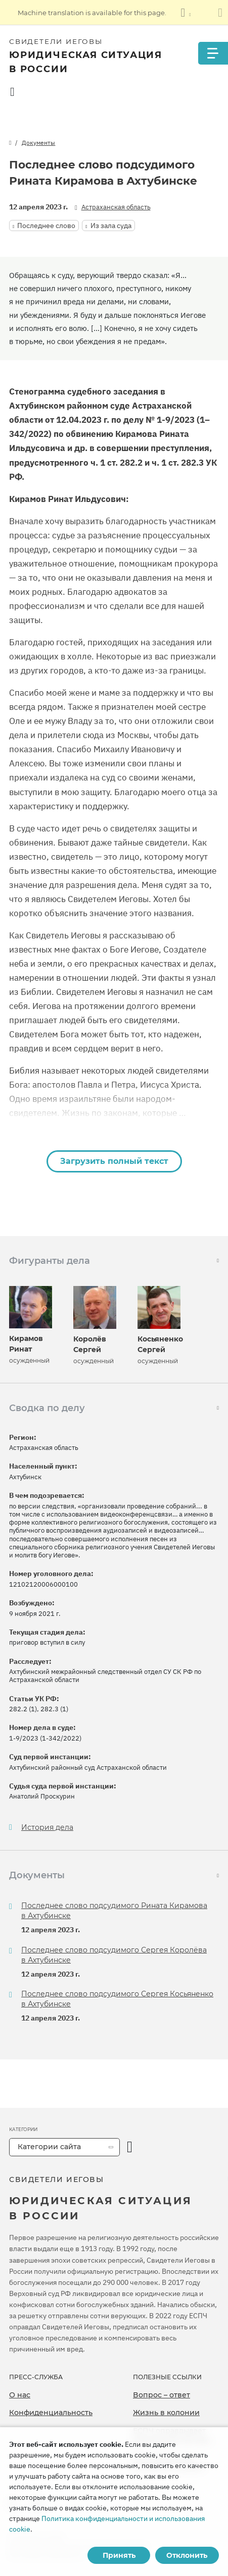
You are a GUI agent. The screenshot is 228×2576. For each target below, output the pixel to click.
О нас (19, 2394)
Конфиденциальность (51, 2412)
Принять (119, 2555)
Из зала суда (110, 225)
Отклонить (186, 2555)
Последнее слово (46, 225)
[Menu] (213, 53)
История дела (47, 1827)
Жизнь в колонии (166, 2412)
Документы (38, 142)
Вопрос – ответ (161, 2394)
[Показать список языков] (185, 12)
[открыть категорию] (129, 2147)
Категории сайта (49, 2146)
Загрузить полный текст (114, 1161)
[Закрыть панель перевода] (220, 12)
